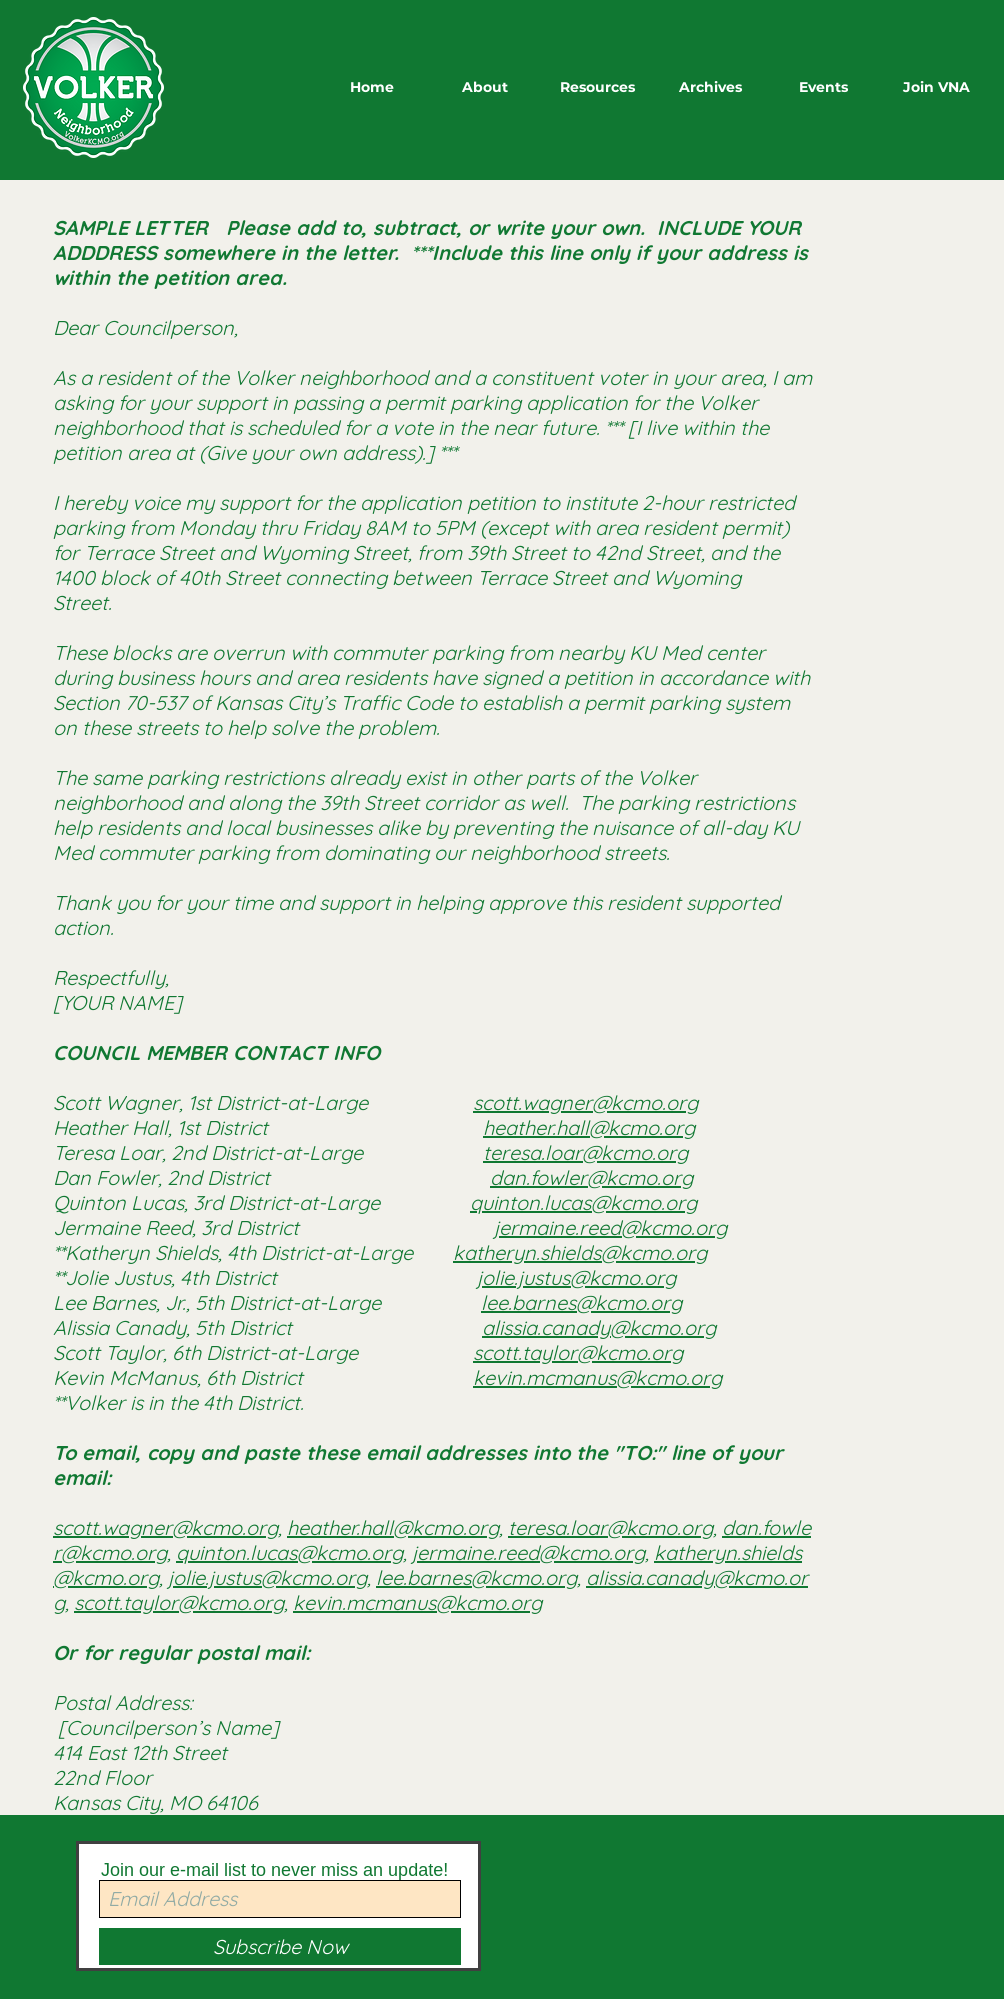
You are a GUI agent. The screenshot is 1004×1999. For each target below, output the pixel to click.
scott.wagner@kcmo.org (585, 1102)
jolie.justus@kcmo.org (576, 1277)
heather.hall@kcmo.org (589, 1127)
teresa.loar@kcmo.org (585, 1152)
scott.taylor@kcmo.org (578, 1352)
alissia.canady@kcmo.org (599, 1327)
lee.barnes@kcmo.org (581, 1302)
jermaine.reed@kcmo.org (610, 1227)
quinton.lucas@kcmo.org (583, 1202)
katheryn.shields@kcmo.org (580, 1252)
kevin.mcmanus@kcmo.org (597, 1377)
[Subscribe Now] (280, 1946)
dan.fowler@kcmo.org (591, 1177)
